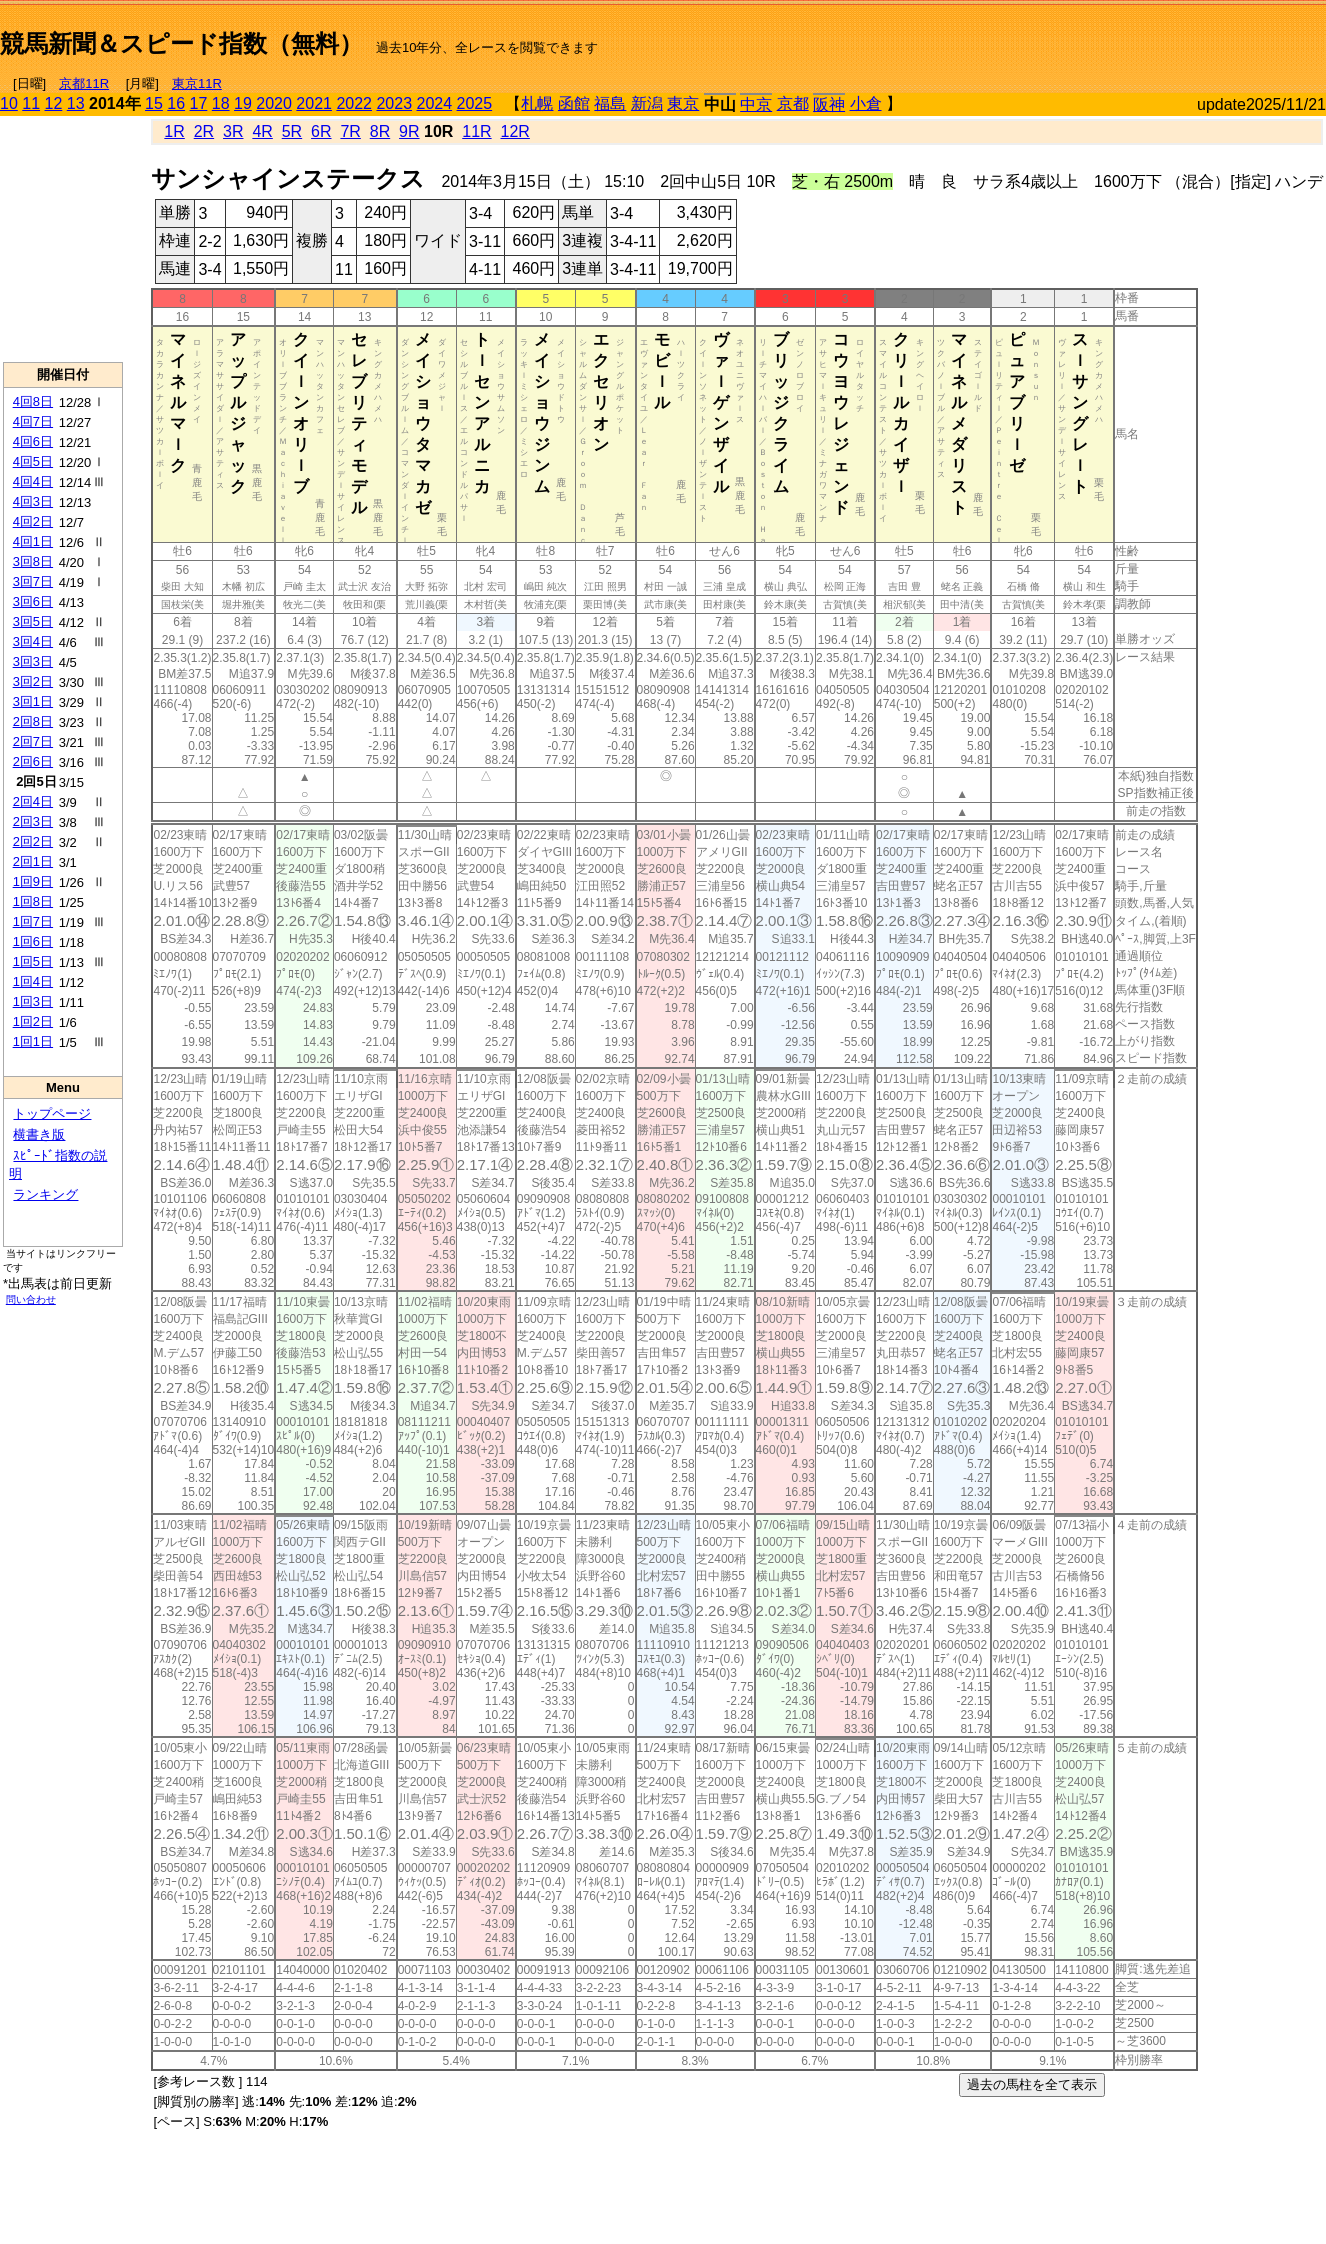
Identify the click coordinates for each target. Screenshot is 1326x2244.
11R (476, 131)
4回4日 (33, 481)
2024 (434, 103)
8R (380, 131)
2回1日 (33, 861)
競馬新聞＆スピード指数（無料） (181, 43)
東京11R (197, 83)
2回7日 (33, 741)
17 (199, 103)
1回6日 (33, 941)
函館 (574, 103)
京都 (793, 103)
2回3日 (33, 821)
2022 (354, 103)
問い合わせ (31, 1299)
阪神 (829, 104)
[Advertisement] (1092, 36)
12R (515, 131)
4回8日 (33, 401)
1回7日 (33, 921)
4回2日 (33, 521)
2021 (314, 103)
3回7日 (33, 581)
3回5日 (33, 621)
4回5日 (33, 461)
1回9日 (33, 881)
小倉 (866, 103)
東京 (683, 103)
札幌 (537, 103)
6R (321, 131)
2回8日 (33, 721)
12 (54, 103)
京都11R (84, 83)
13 (76, 103)
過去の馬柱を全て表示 (1032, 2084)
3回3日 (33, 661)
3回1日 (33, 701)
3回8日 (33, 561)
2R (204, 131)
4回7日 (33, 421)
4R (262, 131)
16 (176, 103)
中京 (756, 104)
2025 (475, 103)
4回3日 (33, 501)
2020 (274, 103)
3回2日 (33, 681)
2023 (394, 103)
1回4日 (33, 981)
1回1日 (33, 1041)
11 (31, 103)
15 (154, 103)
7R (350, 131)
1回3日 (33, 1001)
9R (409, 131)
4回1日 (33, 541)
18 (221, 103)
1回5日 (33, 961)
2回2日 (33, 841)
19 (243, 103)
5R (292, 131)
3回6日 (33, 601)
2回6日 (33, 761)
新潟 (647, 103)
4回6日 (33, 441)
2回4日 (33, 801)
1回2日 (33, 1021)
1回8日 (33, 901)
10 (9, 103)
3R (233, 131)
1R (174, 131)
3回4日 (33, 641)
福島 (610, 103)
